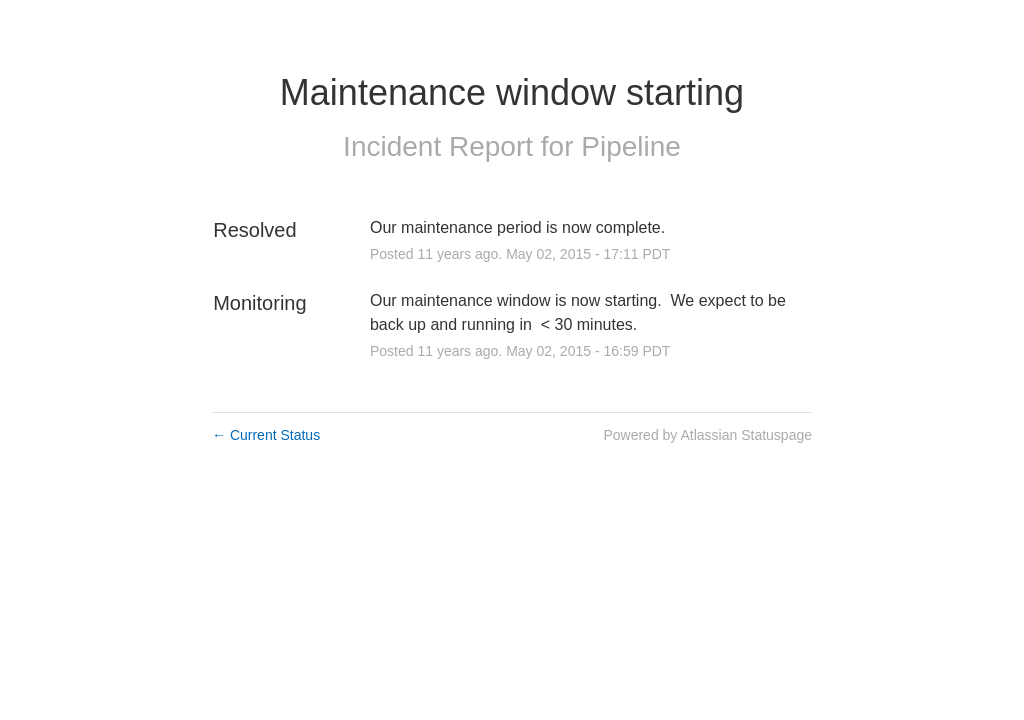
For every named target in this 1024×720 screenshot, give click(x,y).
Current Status (266, 435)
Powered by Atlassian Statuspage (707, 435)
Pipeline (631, 146)
